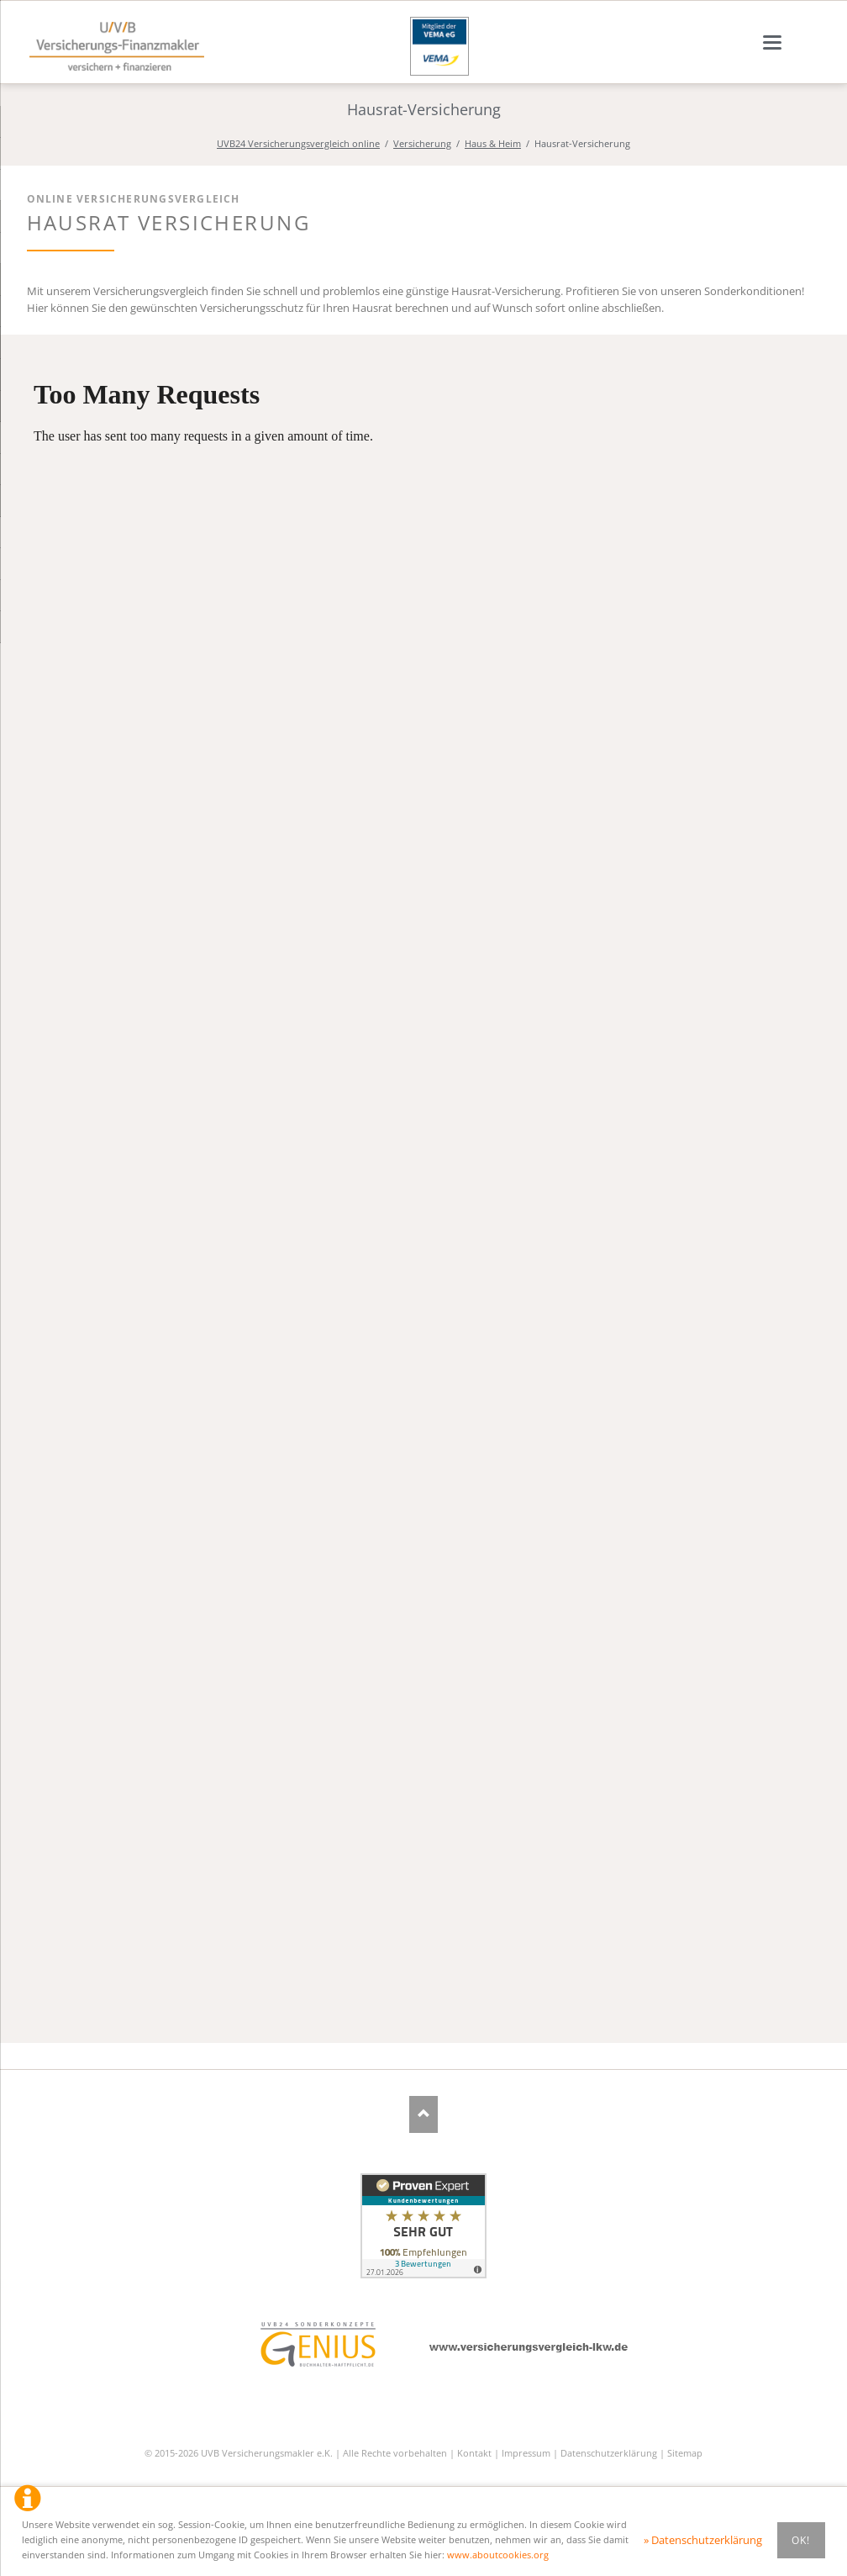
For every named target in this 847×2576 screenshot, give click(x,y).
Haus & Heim (493, 143)
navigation (772, 42)
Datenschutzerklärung (608, 2453)
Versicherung (422, 143)
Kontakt (474, 2453)
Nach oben (424, 2114)
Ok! (801, 2540)
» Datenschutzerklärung (703, 2539)
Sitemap (684, 2453)
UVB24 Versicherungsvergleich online (298, 143)
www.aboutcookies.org (498, 2554)
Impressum (526, 2453)
